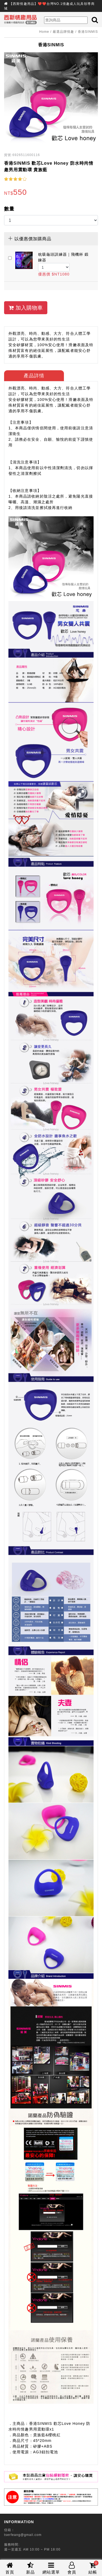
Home (44, 32)
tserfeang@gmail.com (23, 2535)
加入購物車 (26, 308)
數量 (9, 209)
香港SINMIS (88, 32)
